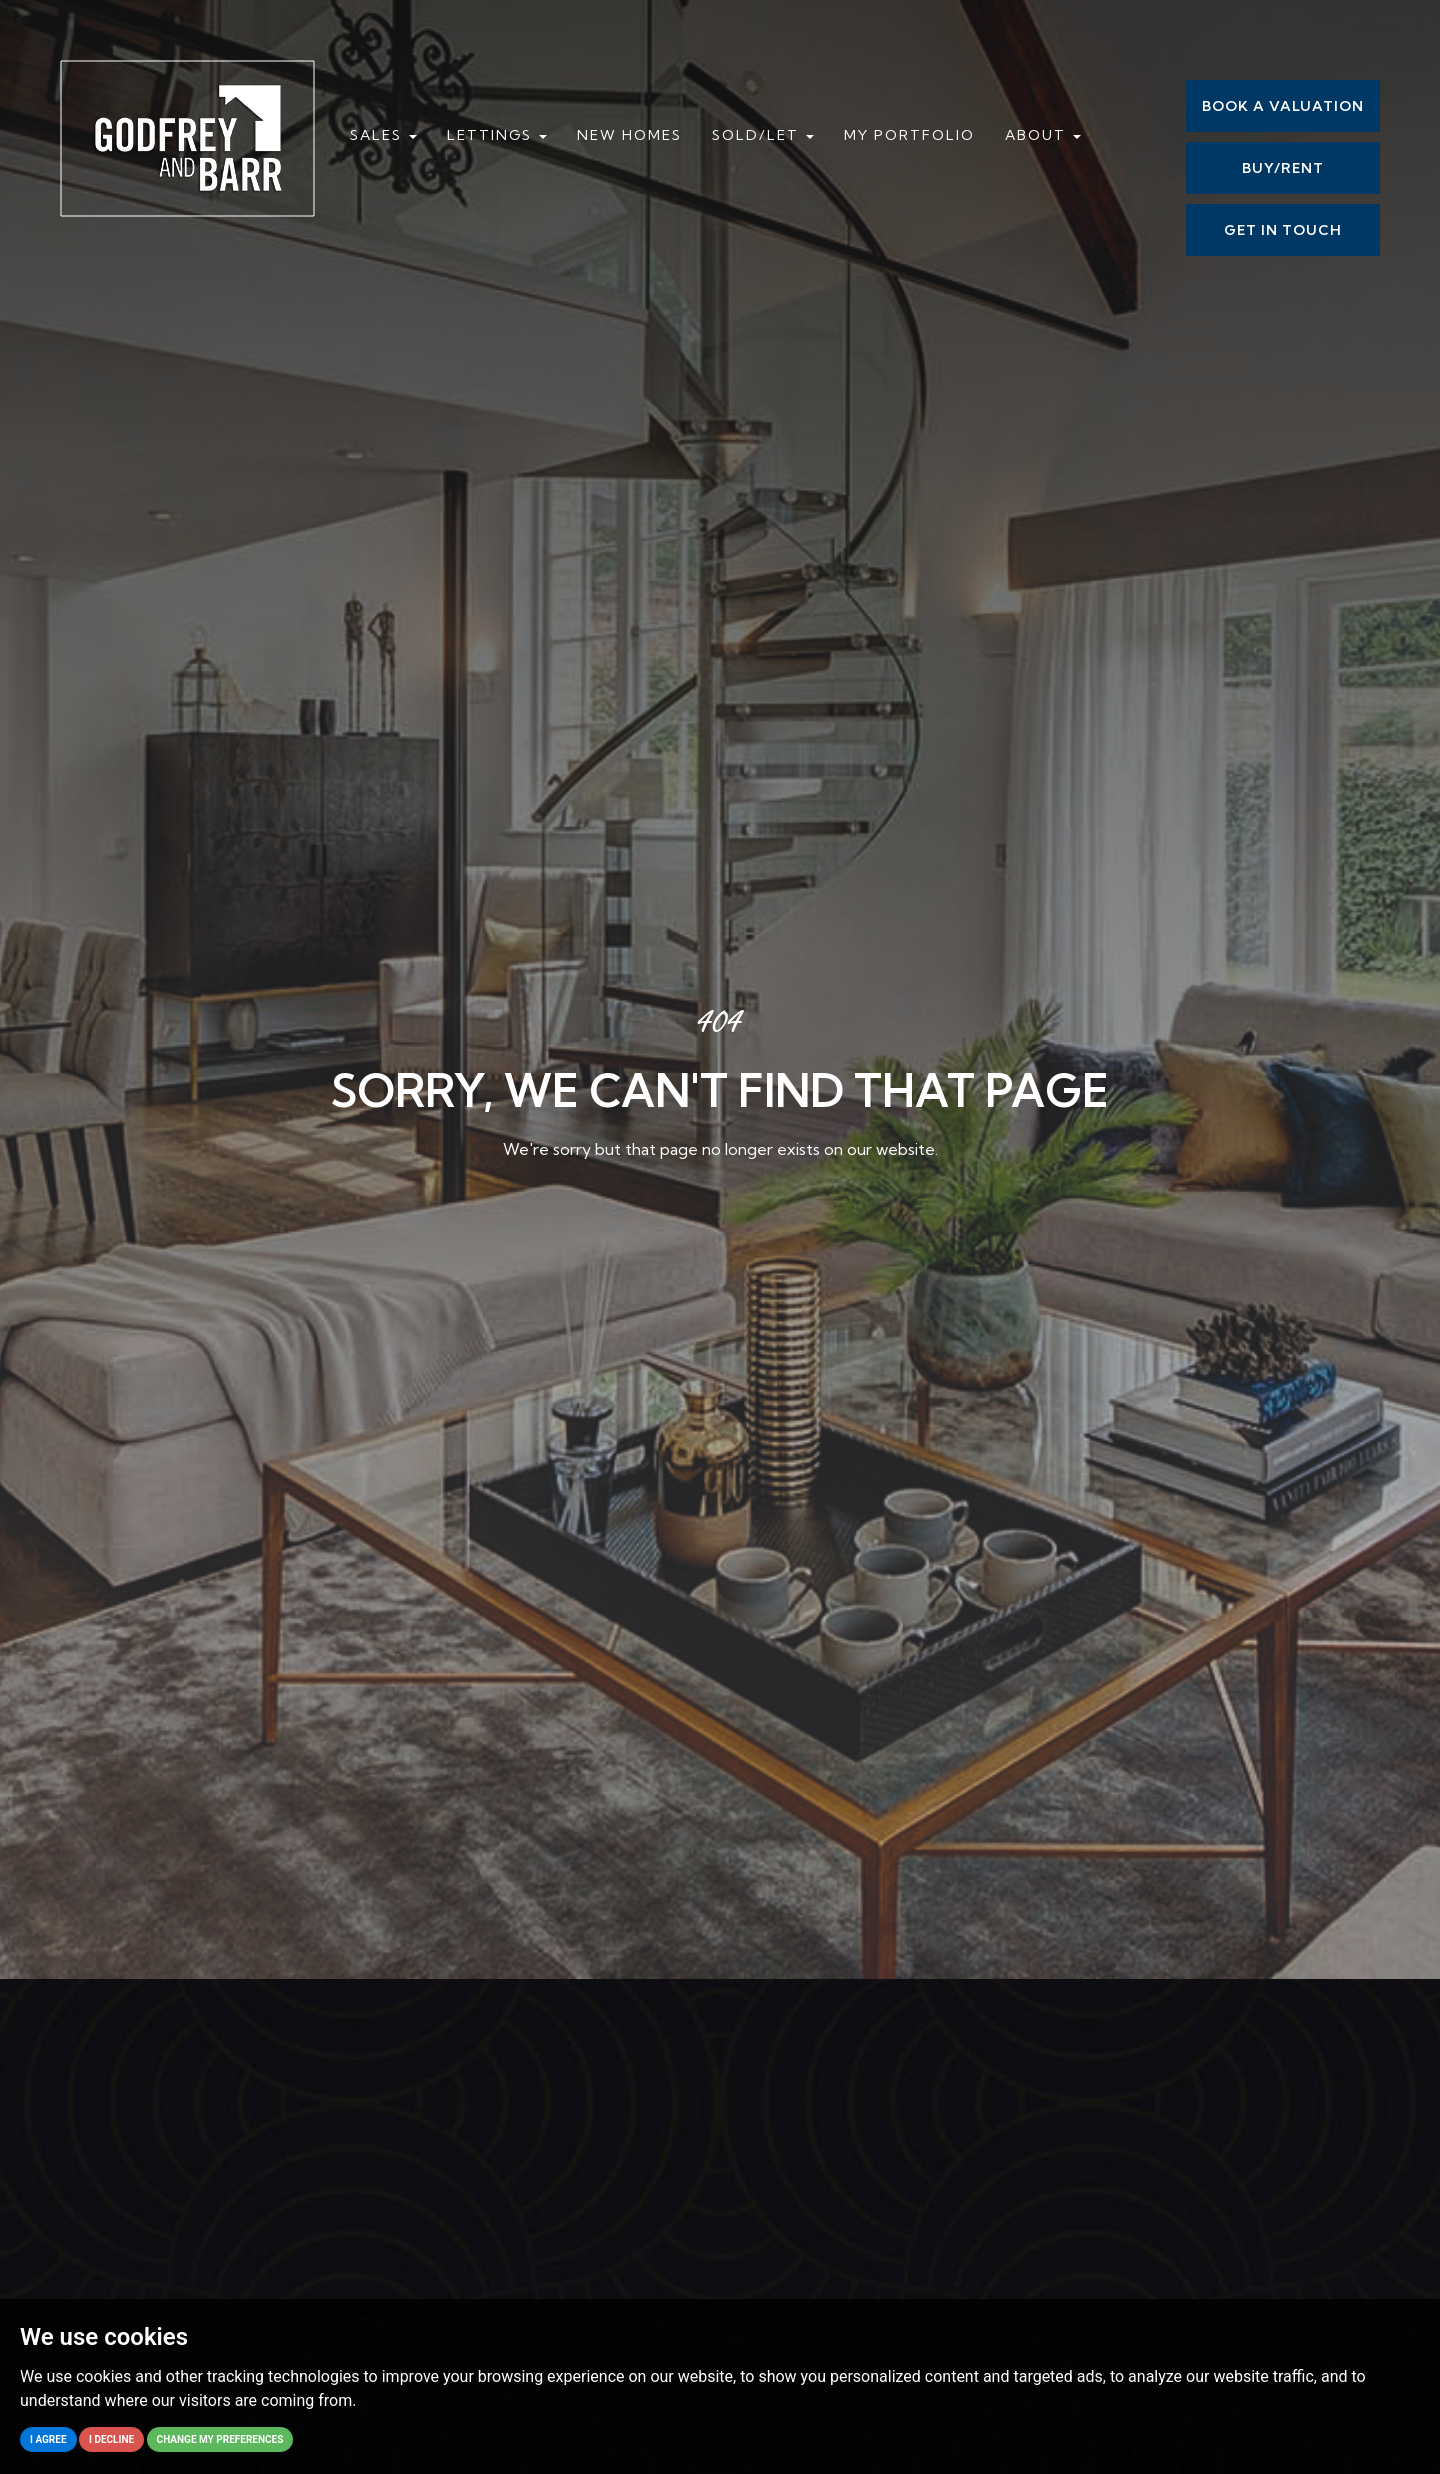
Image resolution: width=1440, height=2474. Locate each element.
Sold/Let (763, 135)
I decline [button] (111, 2439)
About (1043, 135)
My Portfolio (909, 135)
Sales (383, 135)
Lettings (497, 135)
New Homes (629, 135)
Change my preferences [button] (220, 2439)
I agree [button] (48, 2439)
